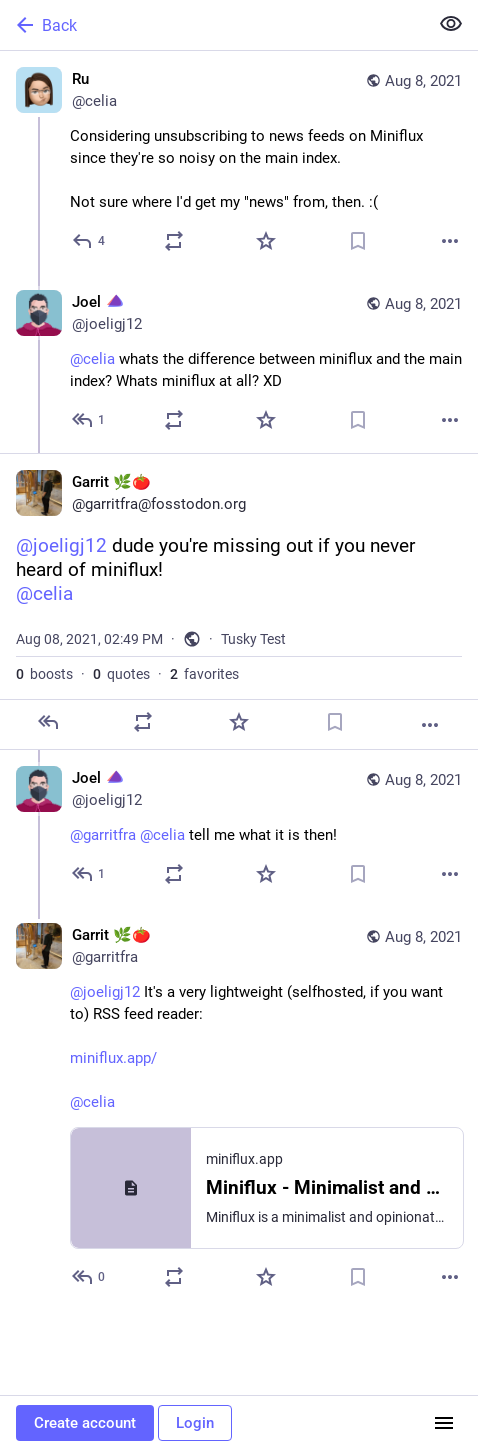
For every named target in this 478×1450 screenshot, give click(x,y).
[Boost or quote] (174, 241)
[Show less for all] (451, 24)
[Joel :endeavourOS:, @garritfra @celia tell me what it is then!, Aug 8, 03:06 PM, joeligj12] (239, 828)
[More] (450, 241)
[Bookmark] (358, 241)
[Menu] (444, 1423)
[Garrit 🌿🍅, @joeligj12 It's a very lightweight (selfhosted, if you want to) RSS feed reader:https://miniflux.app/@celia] (239, 1108)
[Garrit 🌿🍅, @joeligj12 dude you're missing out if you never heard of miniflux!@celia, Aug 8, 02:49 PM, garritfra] (239, 601)
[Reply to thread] (89, 420)
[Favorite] (266, 241)
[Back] (212, 25)
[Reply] (89, 241)
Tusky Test (253, 639)
